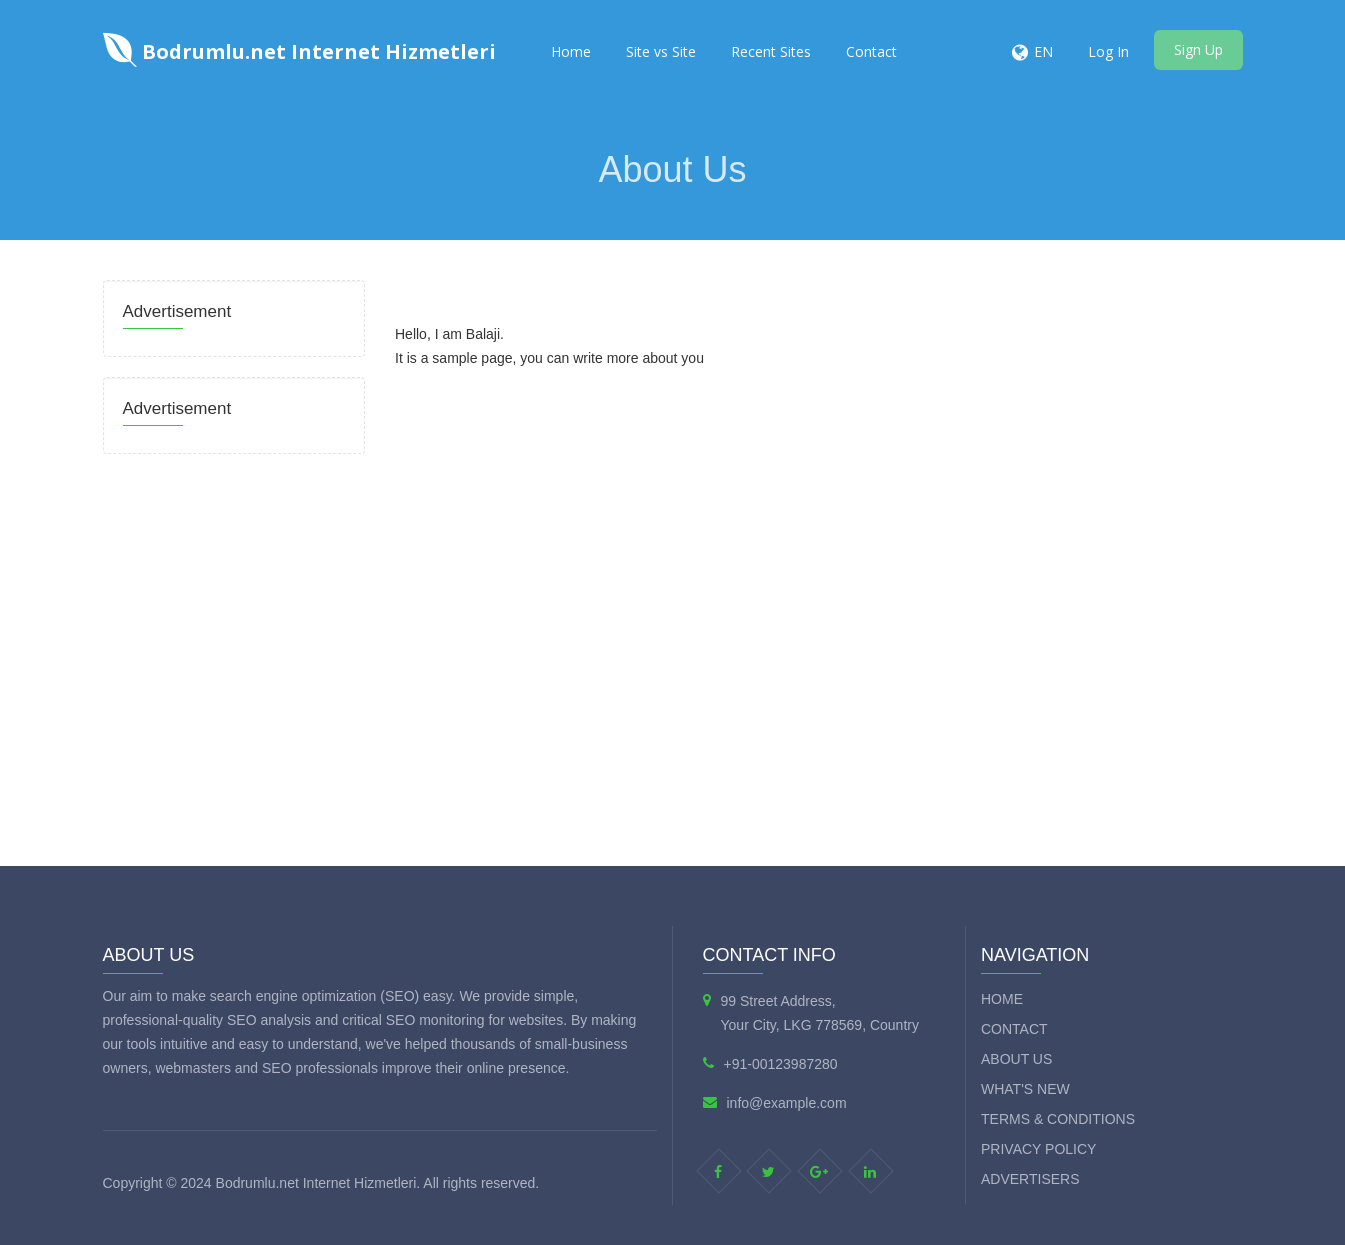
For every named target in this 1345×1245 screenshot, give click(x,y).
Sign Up (1198, 49)
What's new (1025, 1089)
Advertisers (1030, 1179)
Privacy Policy (1038, 1149)
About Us (1016, 1059)
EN (1043, 51)
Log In (1108, 51)
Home (571, 51)
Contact (871, 51)
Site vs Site (661, 51)
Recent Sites (771, 51)
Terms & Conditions (1058, 1119)
